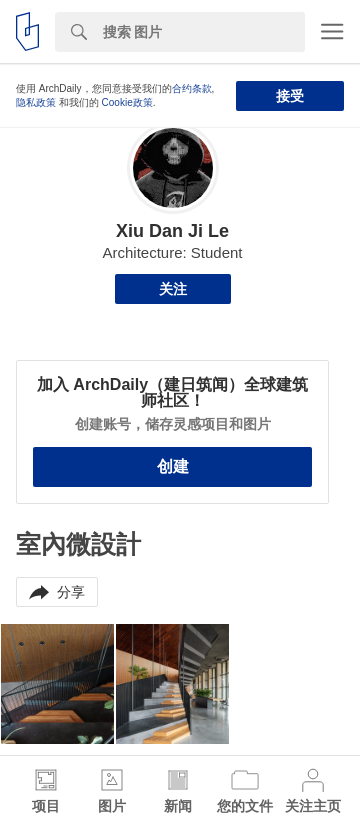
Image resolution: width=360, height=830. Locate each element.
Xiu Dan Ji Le (172, 231)
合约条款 (192, 88)
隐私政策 (36, 102)
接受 (290, 96)
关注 (173, 289)
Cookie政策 (127, 102)
